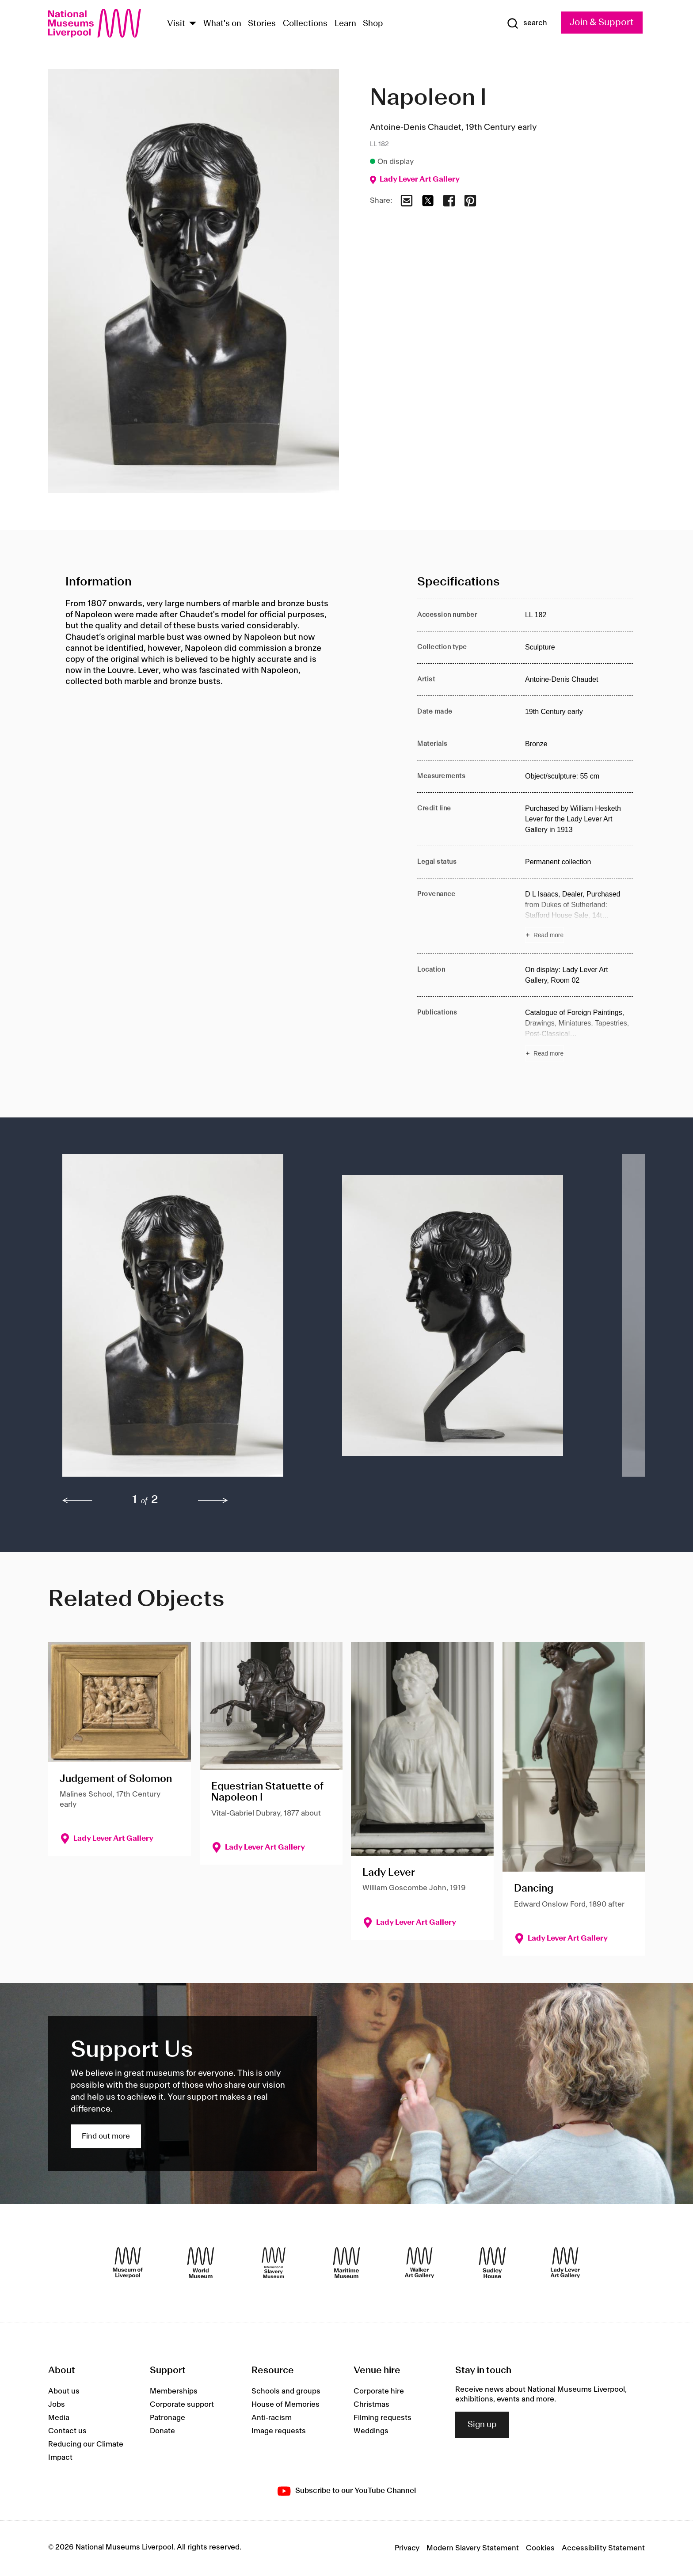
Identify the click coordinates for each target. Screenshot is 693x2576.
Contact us (67, 2431)
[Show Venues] (192, 24)
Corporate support (182, 2405)
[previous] (77, 1501)
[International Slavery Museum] (273, 2262)
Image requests (278, 2431)
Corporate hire (379, 2391)
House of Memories (285, 2405)
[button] (184, 1320)
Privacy (407, 2548)
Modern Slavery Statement (472, 2548)
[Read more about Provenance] (579, 916)
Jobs (56, 2405)
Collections (305, 23)
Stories (262, 23)
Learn (345, 23)
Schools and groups (285, 2391)
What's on (222, 23)
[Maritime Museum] (346, 2262)
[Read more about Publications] (579, 1034)
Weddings (371, 2431)
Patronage (167, 2418)
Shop (373, 23)
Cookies (540, 2548)
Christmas (371, 2405)
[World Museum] (200, 2262)
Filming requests (382, 2418)
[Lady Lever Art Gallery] (565, 2262)
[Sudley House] (492, 2262)
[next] (213, 1501)
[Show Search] (526, 23)
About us (64, 2391)
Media (58, 2418)
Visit (176, 23)
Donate (162, 2431)
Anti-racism (271, 2418)
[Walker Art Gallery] (419, 2262)
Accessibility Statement (603, 2548)
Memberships (174, 2391)
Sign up (482, 2424)
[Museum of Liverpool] (127, 2262)
